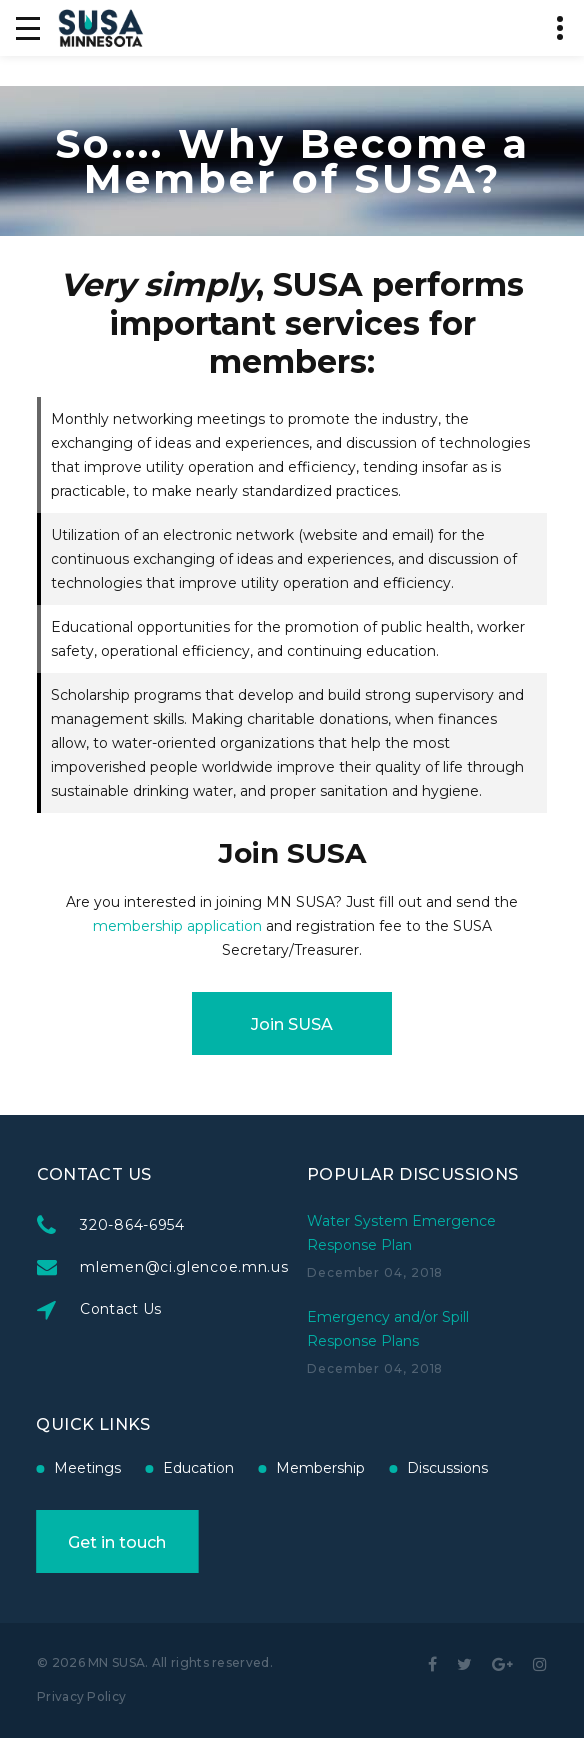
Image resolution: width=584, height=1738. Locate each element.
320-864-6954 (207, 1225)
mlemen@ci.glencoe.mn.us (259, 1267)
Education (54, 1468)
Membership (176, 1468)
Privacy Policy (81, 1696)
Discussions (303, 1468)
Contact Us (196, 1309)
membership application (177, 926)
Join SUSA (292, 1024)
